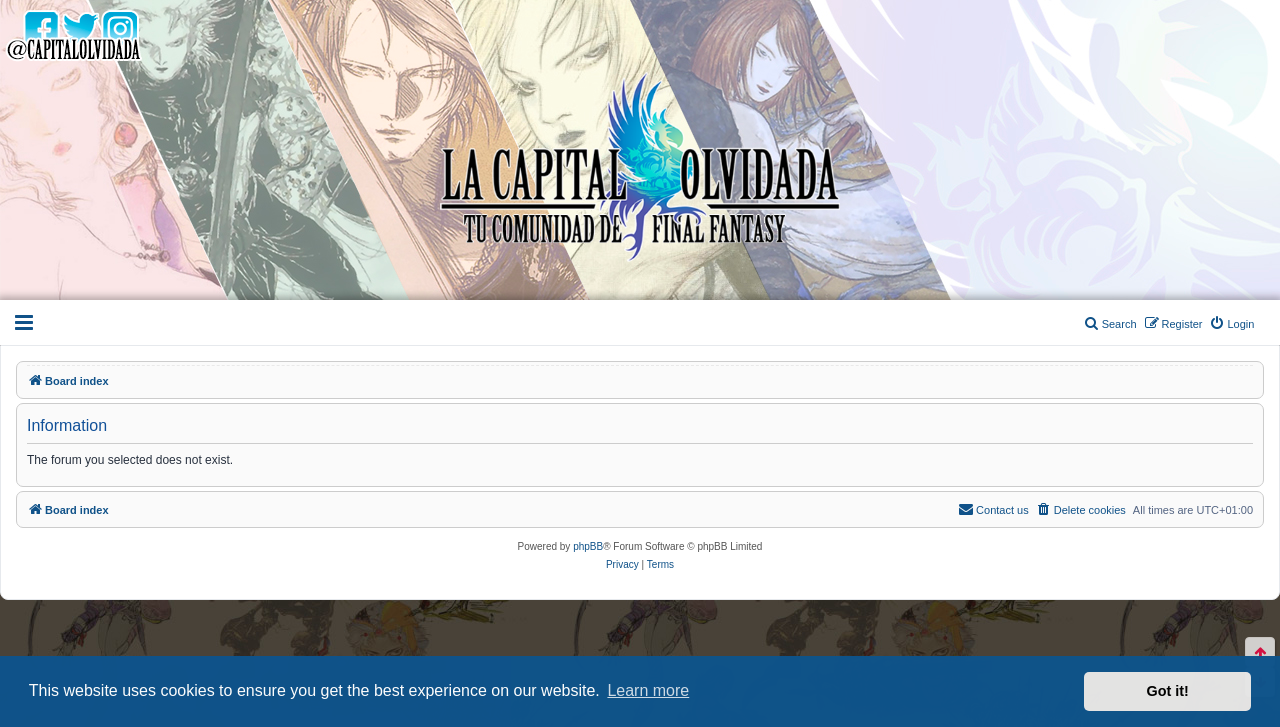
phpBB (588, 546)
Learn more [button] (648, 690)
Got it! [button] (1168, 691)
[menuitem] (1231, 324)
